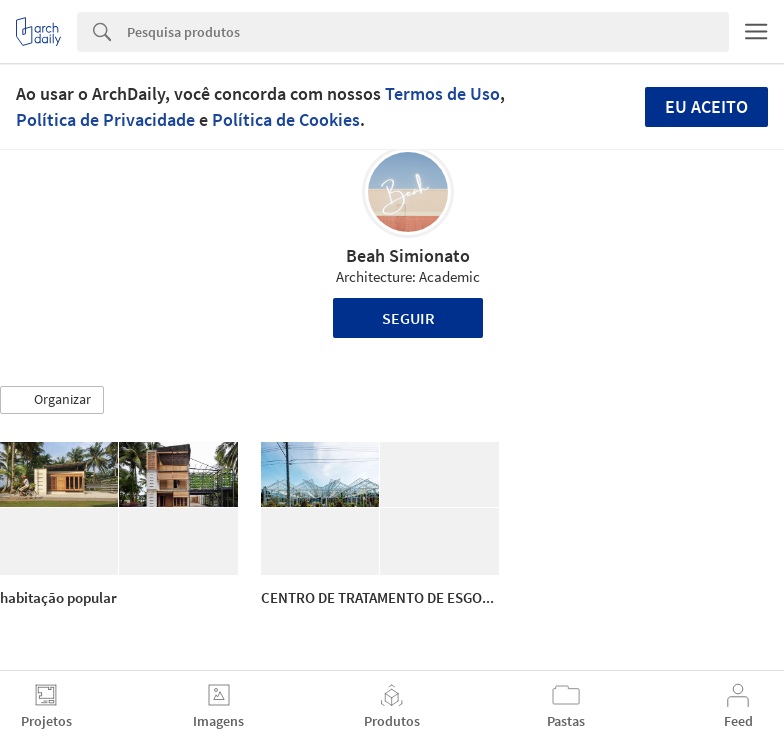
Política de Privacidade (105, 119)
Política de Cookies (286, 119)
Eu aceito (706, 106)
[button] (52, 400)
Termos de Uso (442, 93)
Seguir (408, 318)
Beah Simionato (408, 255)
